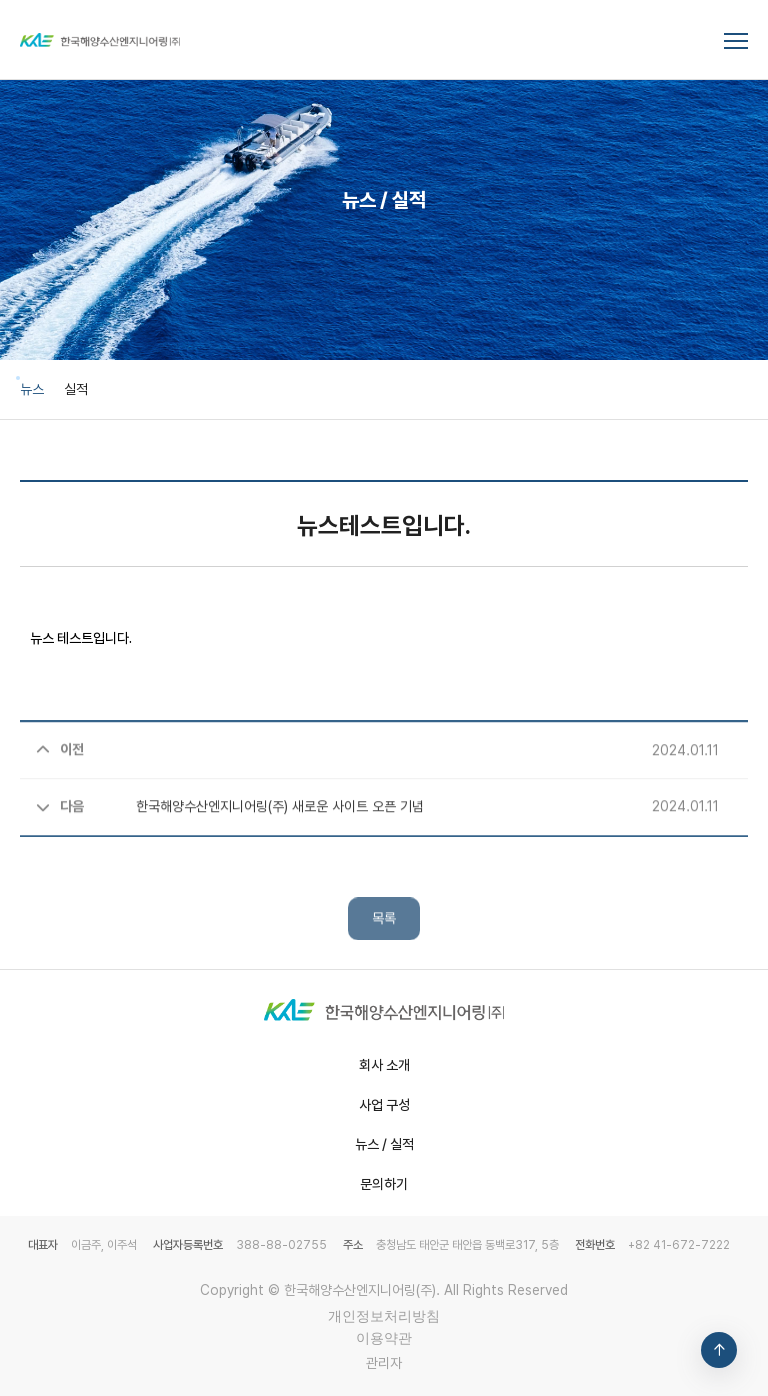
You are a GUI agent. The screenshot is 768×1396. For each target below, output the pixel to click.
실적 (76, 389)
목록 (384, 952)
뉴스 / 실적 (384, 1144)
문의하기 (384, 1184)
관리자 (384, 1363)
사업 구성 (384, 1105)
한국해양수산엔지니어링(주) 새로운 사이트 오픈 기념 (230, 838)
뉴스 (32, 389)
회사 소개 (384, 1065)
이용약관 (384, 1338)
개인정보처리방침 (384, 1316)
